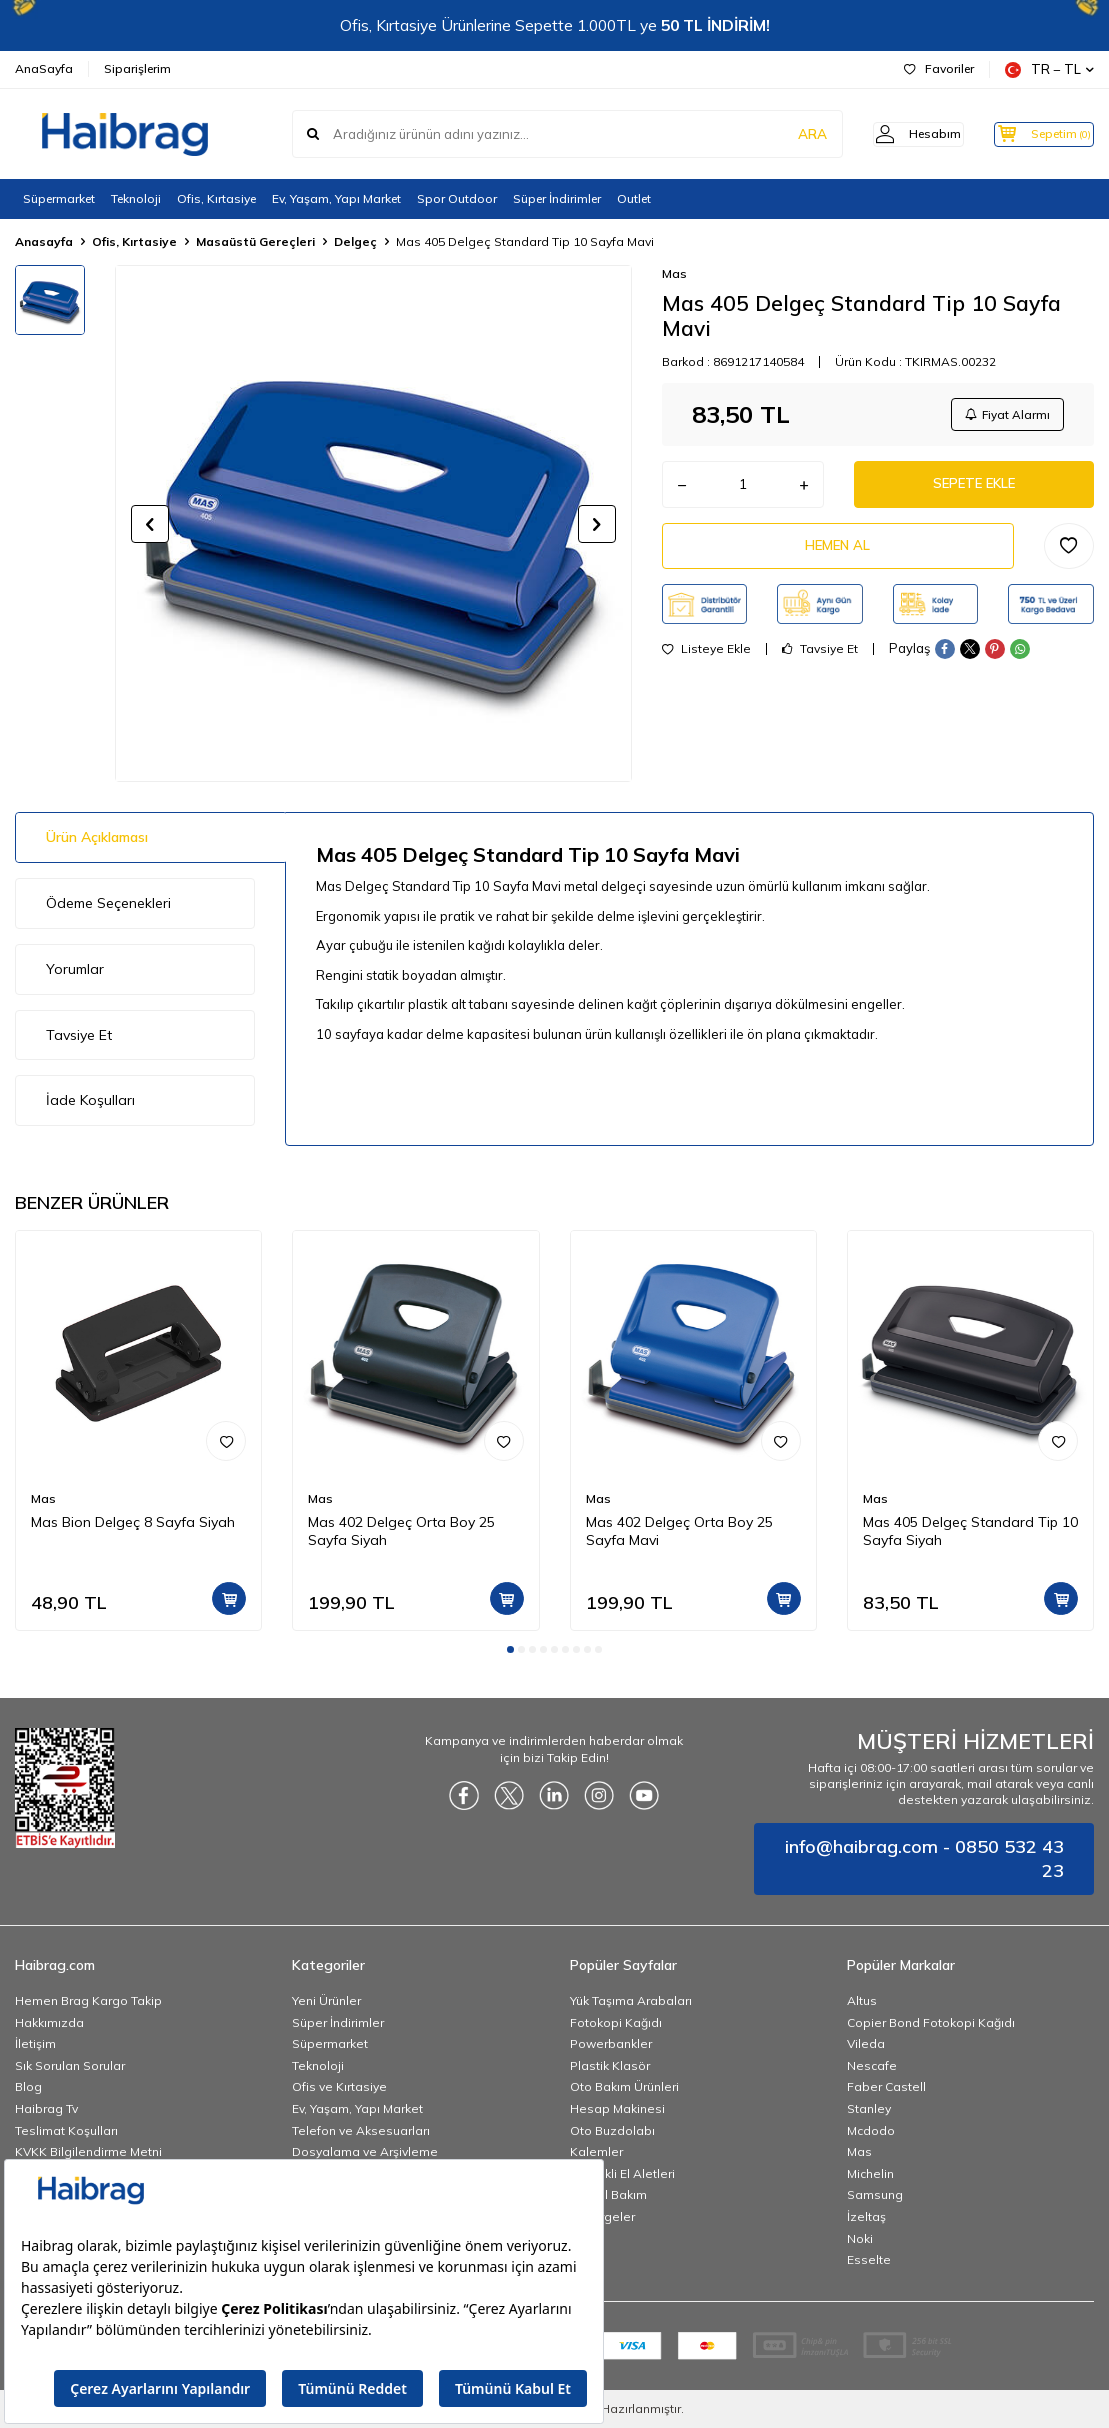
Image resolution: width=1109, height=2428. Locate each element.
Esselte (869, 2259)
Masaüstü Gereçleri (255, 241)
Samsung (875, 2194)
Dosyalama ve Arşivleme (365, 2151)
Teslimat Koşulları (66, 2130)
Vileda (866, 2043)
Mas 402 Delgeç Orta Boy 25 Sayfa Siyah (401, 1531)
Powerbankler (611, 2043)
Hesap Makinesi (617, 2108)
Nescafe (872, 2065)
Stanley (869, 2108)
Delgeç (355, 241)
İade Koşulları (90, 1100)
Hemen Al (838, 554)
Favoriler (939, 68)
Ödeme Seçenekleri (108, 903)
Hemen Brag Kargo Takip (88, 2000)
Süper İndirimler (557, 198)
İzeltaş (866, 2216)
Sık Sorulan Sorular (70, 2065)
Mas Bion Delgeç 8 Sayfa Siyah (133, 1522)
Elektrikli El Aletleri (622, 2173)
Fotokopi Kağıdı (616, 2022)
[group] (373, 523)
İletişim (35, 2043)
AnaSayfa (44, 68)
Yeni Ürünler (326, 2000)
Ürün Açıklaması (97, 837)
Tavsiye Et (820, 659)
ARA (781, 134)
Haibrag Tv (46, 2108)
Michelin (870, 2173)
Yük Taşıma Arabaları (631, 2000)
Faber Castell (886, 2086)
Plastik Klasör (610, 2065)
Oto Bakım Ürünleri (624, 2086)
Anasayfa (44, 241)
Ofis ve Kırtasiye (339, 2086)
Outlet (634, 198)
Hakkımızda (49, 2022)
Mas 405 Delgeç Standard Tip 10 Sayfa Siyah (970, 1531)
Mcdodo (871, 2130)
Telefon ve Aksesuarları (361, 2130)
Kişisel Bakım (608, 2194)
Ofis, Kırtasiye (216, 198)
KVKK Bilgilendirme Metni (88, 2151)
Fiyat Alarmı (1005, 415)
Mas (674, 273)
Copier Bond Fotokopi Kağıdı (931, 2022)
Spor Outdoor (457, 198)
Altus (862, 2000)
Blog (28, 2086)
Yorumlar (75, 969)
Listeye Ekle (706, 659)
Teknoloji (136, 198)
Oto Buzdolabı (612, 2130)
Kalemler (596, 2151)
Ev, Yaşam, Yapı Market (336, 198)
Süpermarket (59, 198)
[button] (150, 524)
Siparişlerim (137, 68)
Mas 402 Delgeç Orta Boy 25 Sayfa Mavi (679, 1531)
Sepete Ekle (974, 489)
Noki (860, 2238)
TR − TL (1049, 69)
